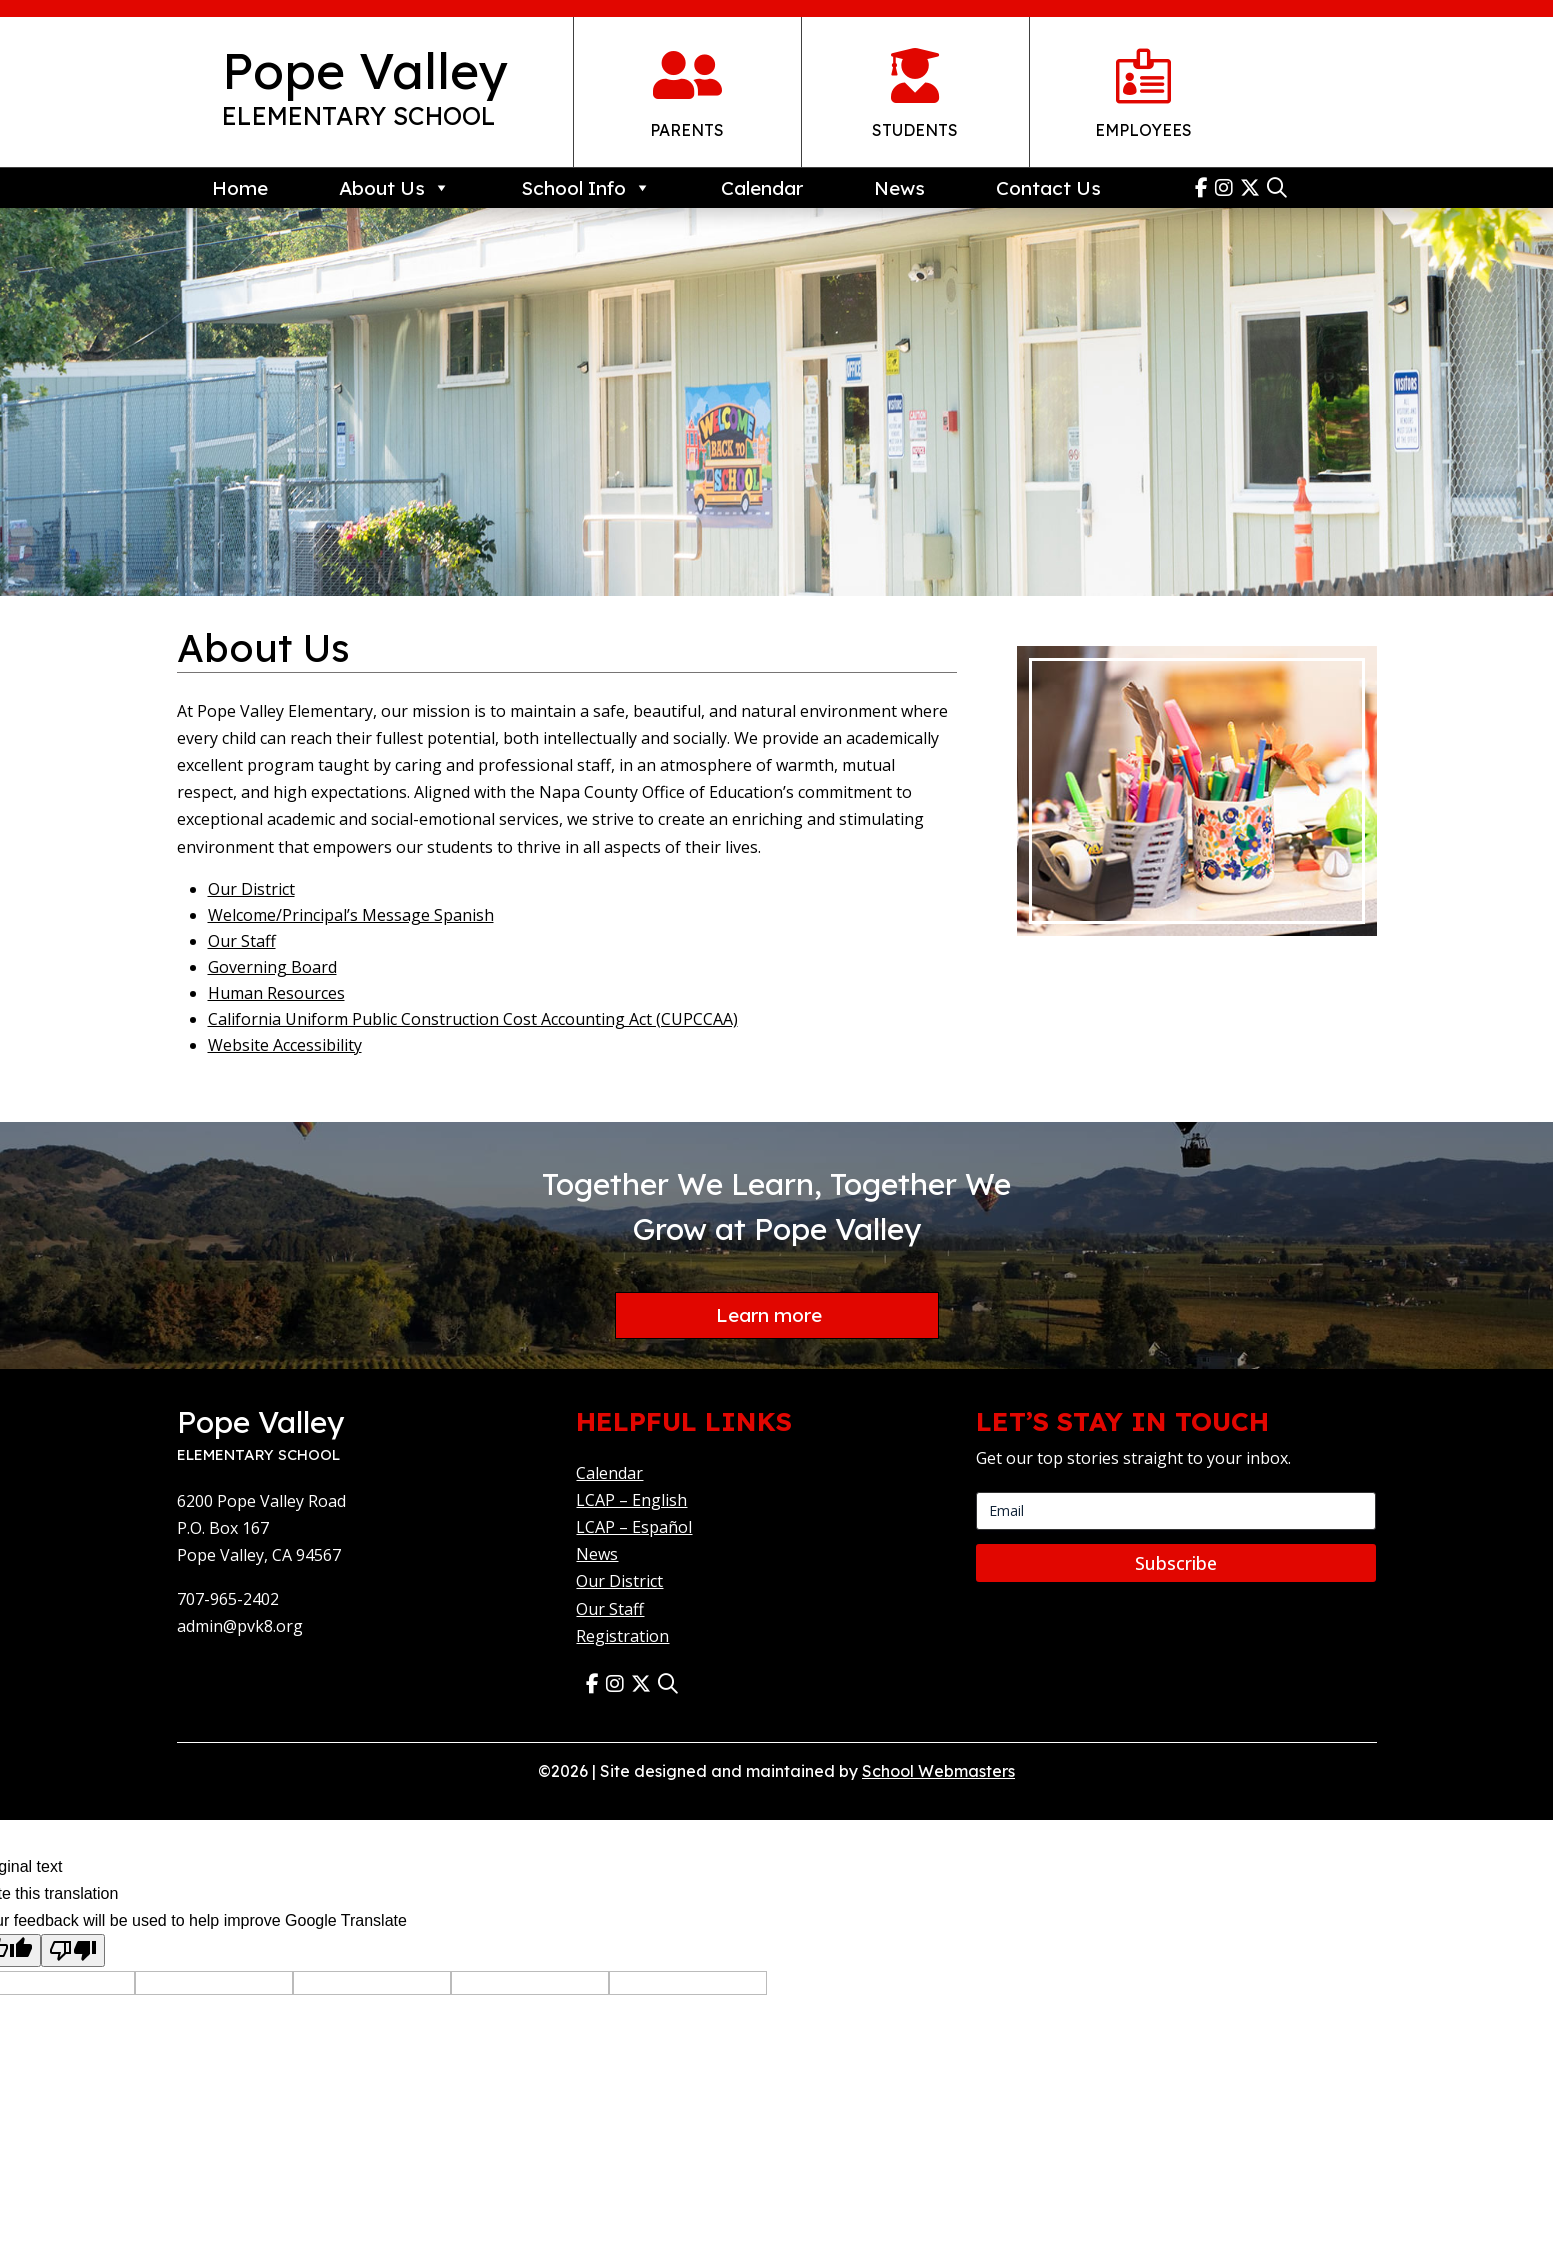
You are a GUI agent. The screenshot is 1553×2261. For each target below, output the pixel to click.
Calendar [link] (762, 188)
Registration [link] (622, 1638)
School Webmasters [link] (938, 1773)
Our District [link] (251, 889)
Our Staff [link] (242, 941)
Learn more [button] (769, 1316)
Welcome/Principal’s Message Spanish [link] (351, 915)
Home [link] (240, 188)
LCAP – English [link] (631, 1502)
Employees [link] (1143, 130)
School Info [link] (586, 188)
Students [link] (915, 130)
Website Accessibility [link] (285, 1045)
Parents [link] (687, 130)
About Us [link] (394, 188)
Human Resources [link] (276, 993)
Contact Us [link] (1048, 188)
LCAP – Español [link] (634, 1529)
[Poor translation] (73, 1952)
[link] (1205, 187)
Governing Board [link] (272, 967)
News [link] (899, 188)
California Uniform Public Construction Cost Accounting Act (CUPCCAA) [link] (473, 1019)
